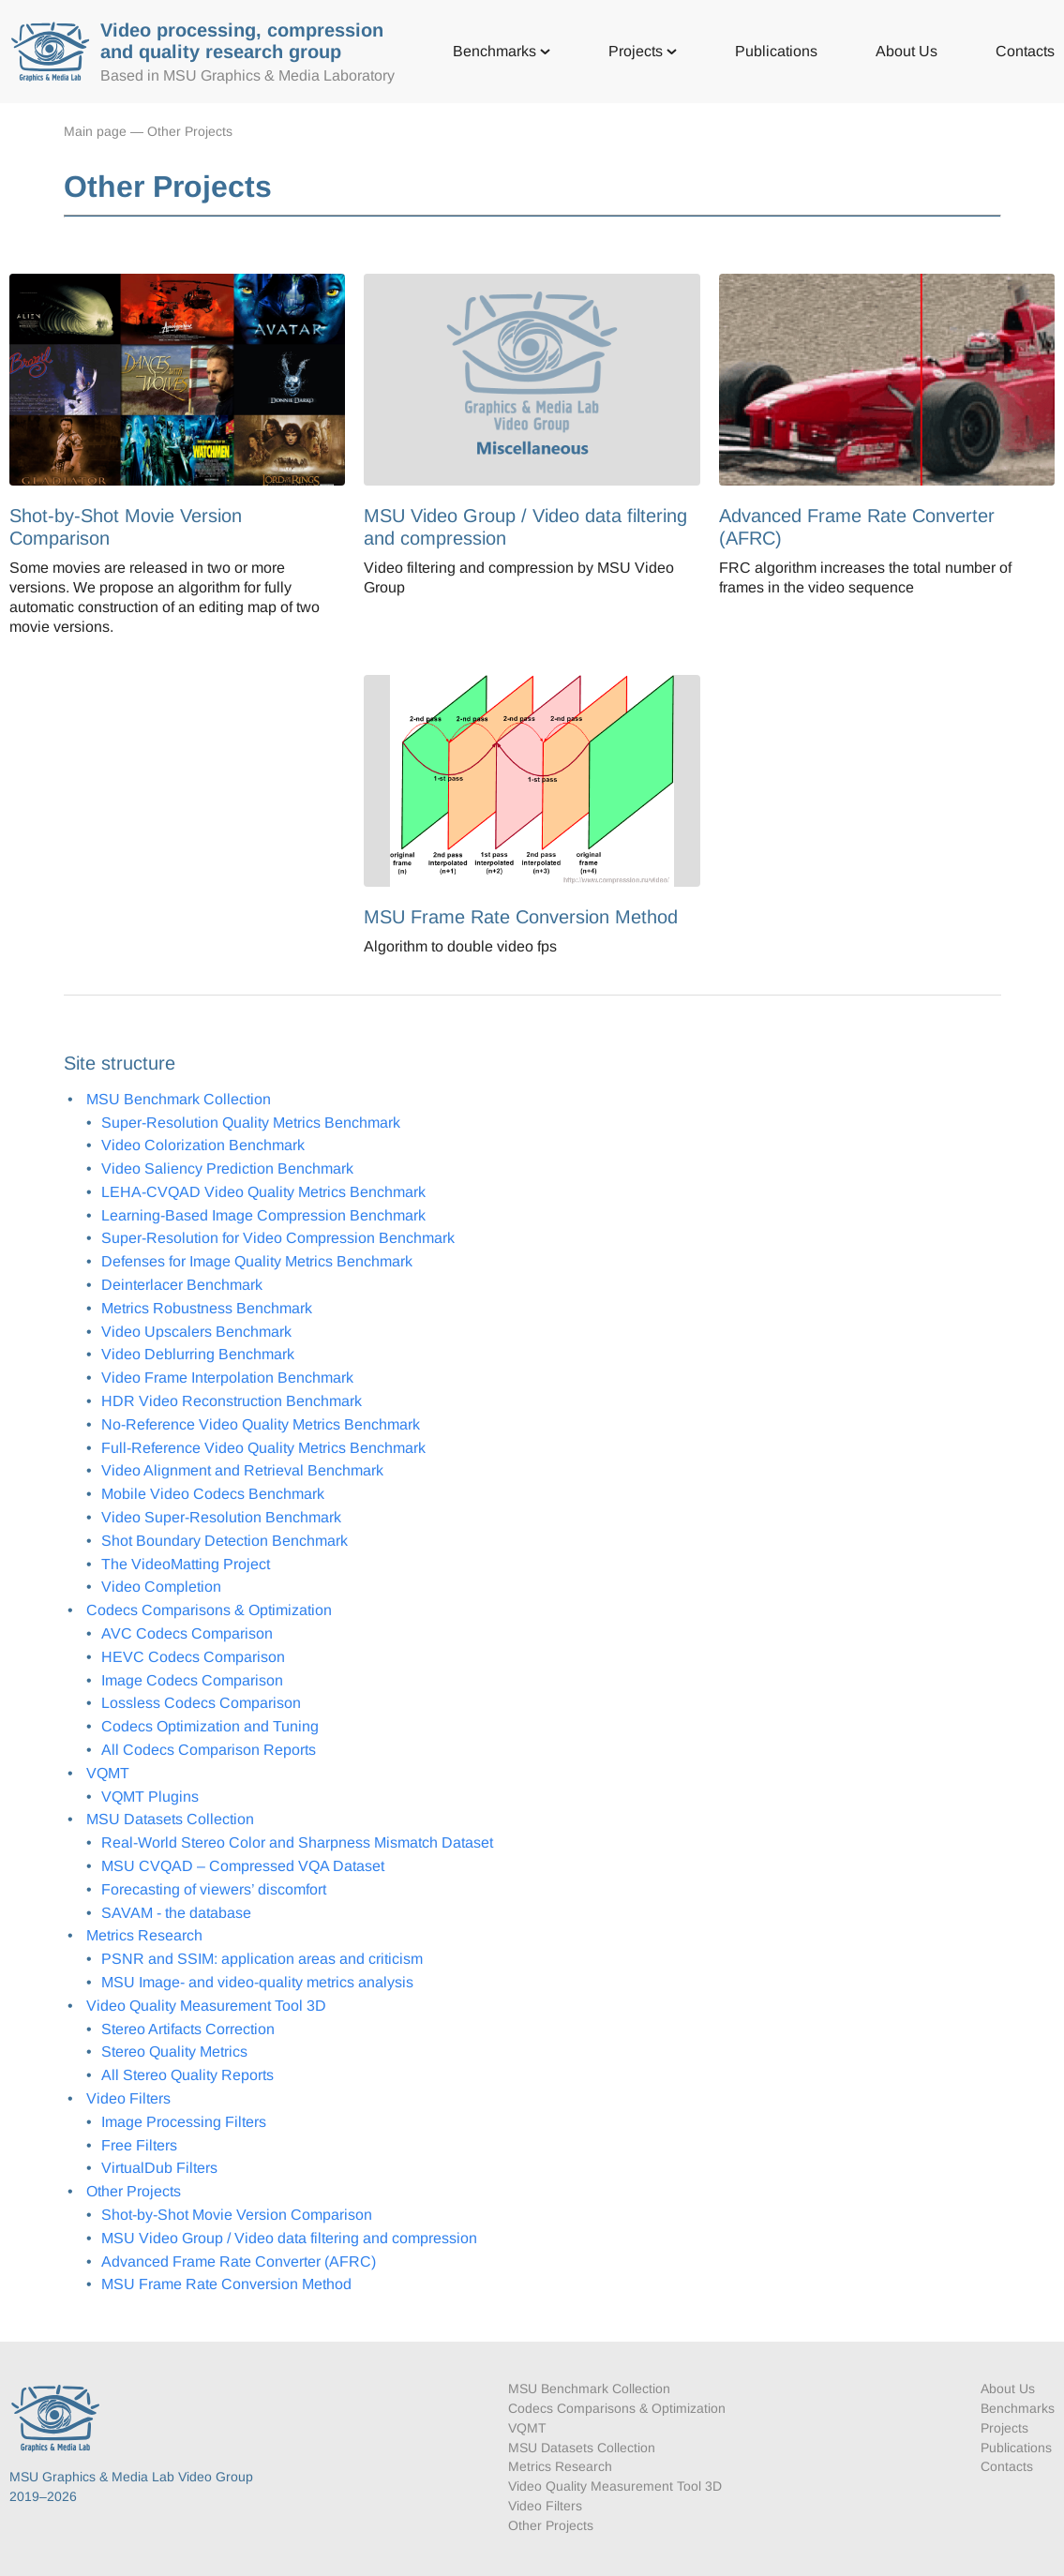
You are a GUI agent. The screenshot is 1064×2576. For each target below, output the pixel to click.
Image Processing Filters (183, 2122)
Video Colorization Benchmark (203, 1145)
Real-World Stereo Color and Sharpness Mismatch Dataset (297, 1842)
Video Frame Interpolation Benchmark (227, 1377)
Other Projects (189, 131)
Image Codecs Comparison (192, 1680)
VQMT (107, 1773)
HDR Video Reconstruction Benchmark (231, 1401)
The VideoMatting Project (185, 1564)
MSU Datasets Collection (170, 1819)
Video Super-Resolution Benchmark (221, 1517)
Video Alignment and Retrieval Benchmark (242, 1470)
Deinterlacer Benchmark (181, 1285)
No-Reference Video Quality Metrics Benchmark (260, 1424)
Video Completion (161, 1587)
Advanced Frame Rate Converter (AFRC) (238, 2261)
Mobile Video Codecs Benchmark (212, 1494)
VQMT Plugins (150, 1797)
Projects (642, 51)
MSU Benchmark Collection (178, 1099)
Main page (95, 131)
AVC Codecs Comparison (187, 1633)
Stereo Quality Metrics (174, 2051)
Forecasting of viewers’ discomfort (213, 1889)
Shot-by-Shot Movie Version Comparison (236, 2215)
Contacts (1025, 51)
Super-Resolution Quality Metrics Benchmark (250, 1123)
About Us (906, 51)
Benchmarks (501, 51)
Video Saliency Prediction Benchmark (227, 1168)
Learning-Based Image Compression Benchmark (263, 1215)
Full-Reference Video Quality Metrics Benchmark (263, 1448)
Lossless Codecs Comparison (201, 1703)
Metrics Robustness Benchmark (206, 1308)
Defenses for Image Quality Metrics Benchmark (256, 1261)
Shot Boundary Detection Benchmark (224, 1541)
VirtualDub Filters (159, 2168)
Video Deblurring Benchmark (197, 1354)
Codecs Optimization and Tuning (210, 1726)
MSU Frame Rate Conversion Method (226, 2284)
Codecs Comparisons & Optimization (209, 1610)
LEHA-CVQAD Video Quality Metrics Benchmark (263, 1192)
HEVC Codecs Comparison (193, 1657)
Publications (776, 51)
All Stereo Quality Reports (187, 2075)
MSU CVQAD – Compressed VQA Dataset (242, 1866)
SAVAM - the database (176, 1913)
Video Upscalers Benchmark (196, 1332)
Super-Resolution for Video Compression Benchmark (278, 1238)
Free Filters (139, 2145)
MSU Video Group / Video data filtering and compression (289, 2238)
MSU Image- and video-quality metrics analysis (257, 1982)
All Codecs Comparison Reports (208, 1750)
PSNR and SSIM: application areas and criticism (262, 1959)
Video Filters (128, 2098)
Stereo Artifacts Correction (188, 2029)
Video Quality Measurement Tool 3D (206, 2006)
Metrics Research (144, 1935)
